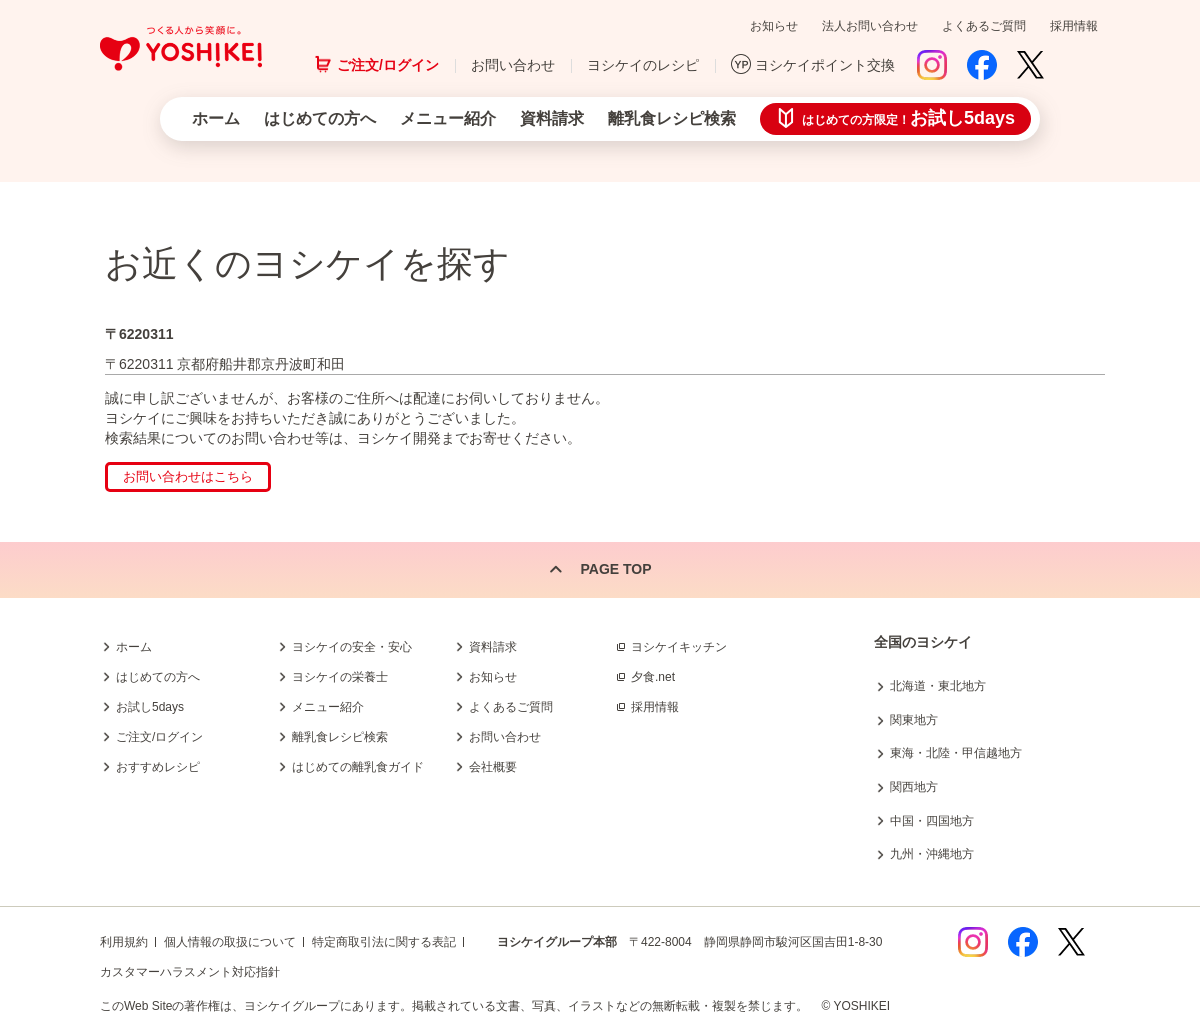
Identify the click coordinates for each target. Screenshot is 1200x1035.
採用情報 (1074, 26)
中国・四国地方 (932, 821)
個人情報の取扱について (230, 942)
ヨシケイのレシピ (643, 65)
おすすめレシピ (158, 767)
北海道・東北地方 (938, 686)
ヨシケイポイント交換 (825, 65)
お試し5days (150, 707)
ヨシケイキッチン (679, 647)
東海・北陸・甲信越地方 (956, 753)
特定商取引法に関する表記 (384, 942)
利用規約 (124, 942)
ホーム (216, 118)
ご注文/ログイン (388, 65)
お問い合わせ (513, 65)
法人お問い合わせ (870, 26)
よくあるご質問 (984, 26)
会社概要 (493, 767)
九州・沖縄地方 (932, 854)
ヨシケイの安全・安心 (352, 647)
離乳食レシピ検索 (672, 118)
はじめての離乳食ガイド (358, 767)
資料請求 (552, 118)
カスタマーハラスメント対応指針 (190, 972)
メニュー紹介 (448, 118)
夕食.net (653, 677)
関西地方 (914, 787)
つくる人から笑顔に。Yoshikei (181, 48)
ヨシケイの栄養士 (340, 677)
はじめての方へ (320, 118)
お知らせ (774, 26)
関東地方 (914, 720)
